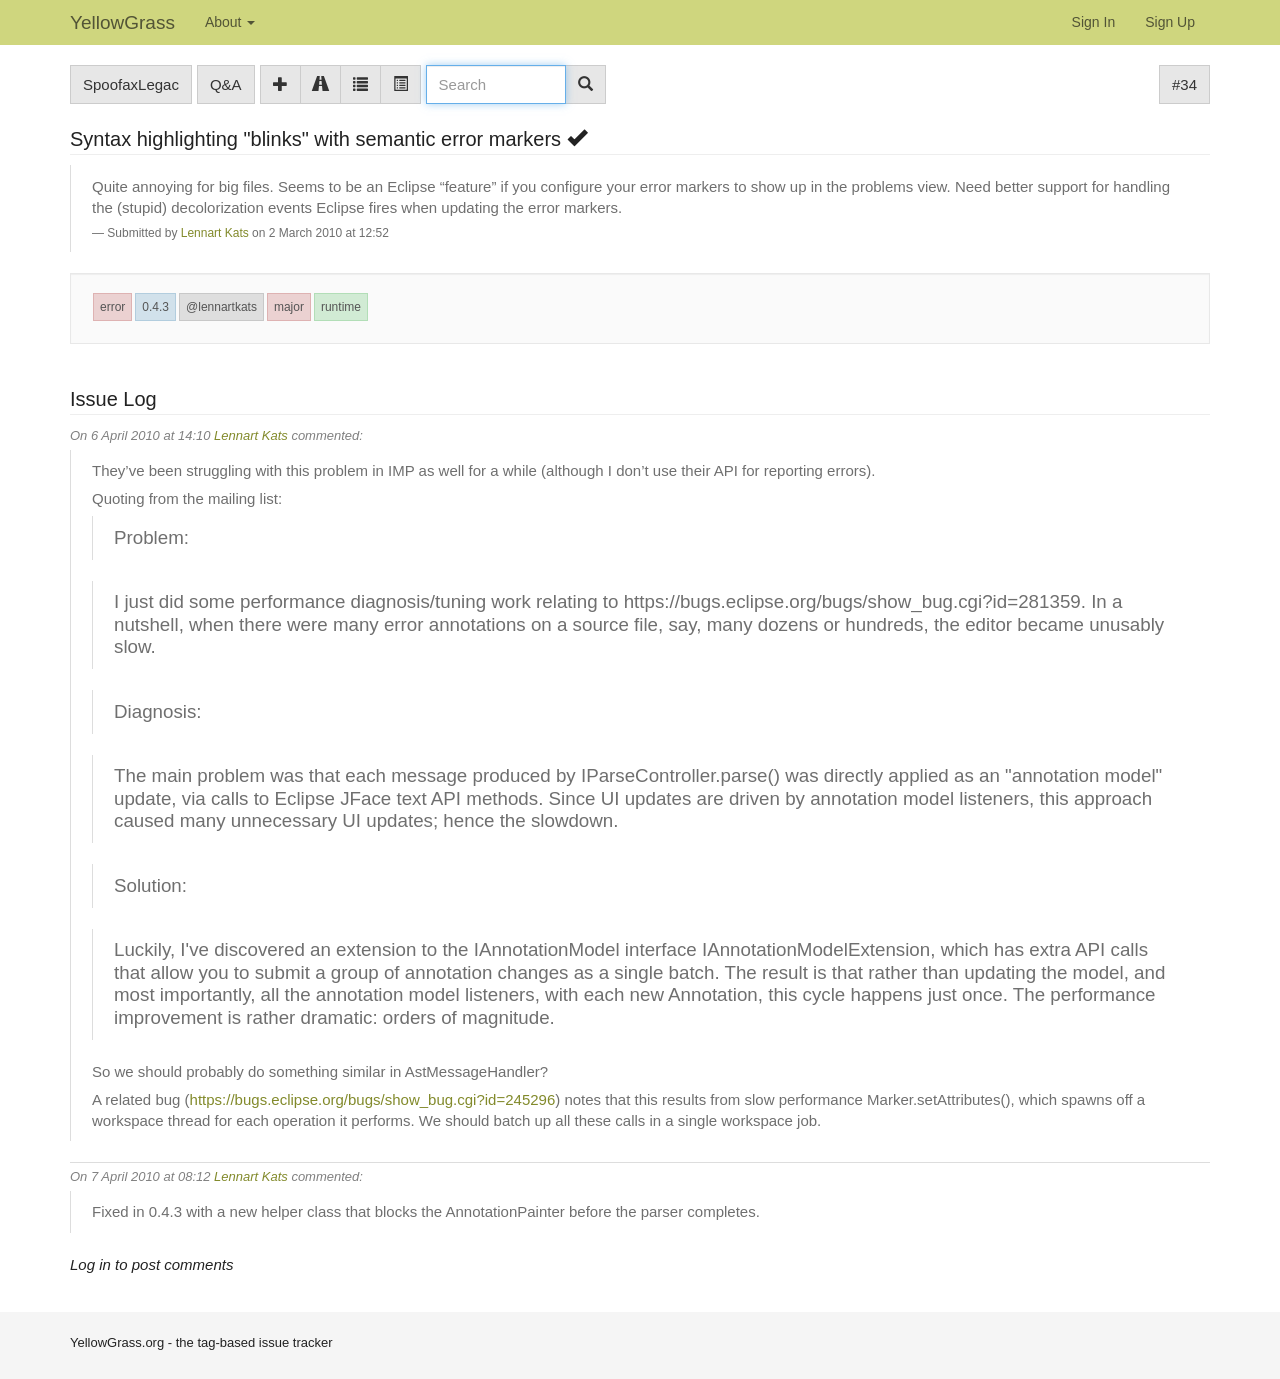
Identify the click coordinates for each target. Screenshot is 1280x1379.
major (289, 307)
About (230, 22)
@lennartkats (221, 307)
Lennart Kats (215, 233)
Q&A (226, 84)
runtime (341, 307)
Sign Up (1170, 22)
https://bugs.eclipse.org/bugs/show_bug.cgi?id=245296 (373, 1099)
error (112, 307)
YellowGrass (122, 22)
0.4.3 (155, 307)
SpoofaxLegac (131, 84)
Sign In (1094, 22)
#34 (1184, 84)
